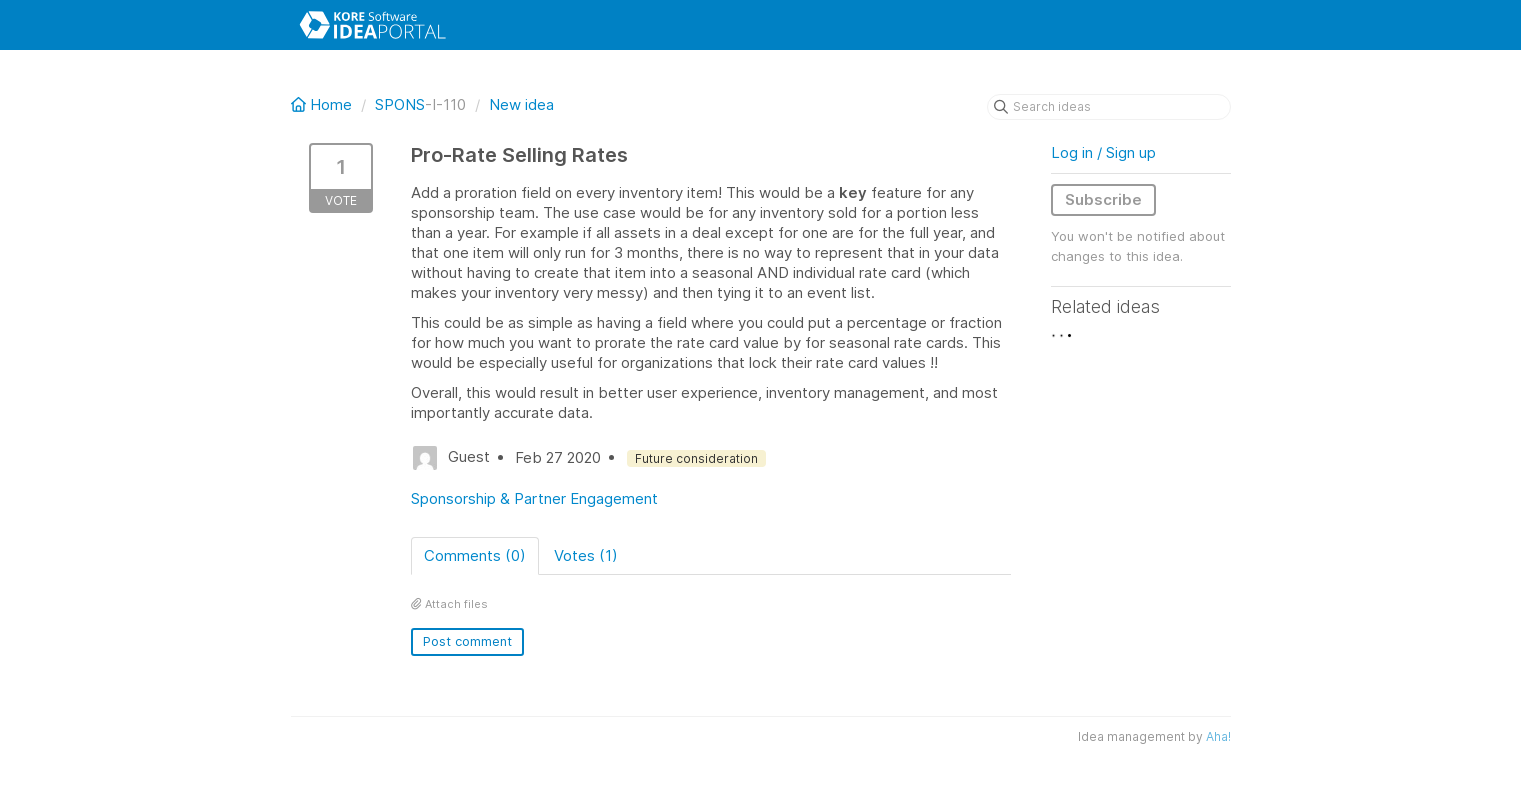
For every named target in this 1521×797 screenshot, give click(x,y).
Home (323, 104)
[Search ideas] (1109, 107)
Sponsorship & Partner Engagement (534, 498)
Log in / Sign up (1103, 152)
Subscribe (1103, 199)
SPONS (400, 104)
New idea (521, 104)
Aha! (1218, 736)
